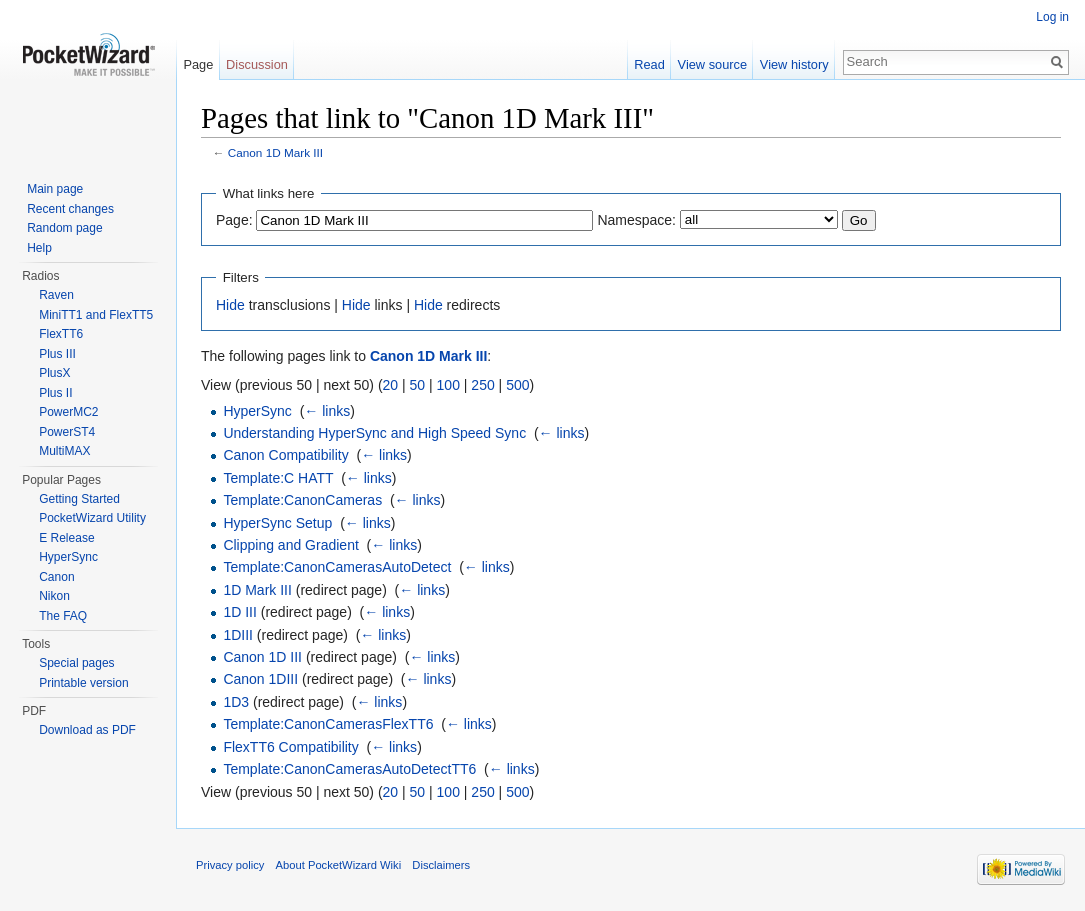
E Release (66, 538)
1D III (239, 612)
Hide (230, 305)
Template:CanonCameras (302, 500)
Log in (1052, 17)
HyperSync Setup (277, 523)
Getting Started (79, 499)
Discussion (257, 64)
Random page (64, 228)
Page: (234, 220)
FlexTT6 (61, 334)
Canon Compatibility (285, 455)
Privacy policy (230, 865)
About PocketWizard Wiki (339, 865)
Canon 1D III (262, 657)
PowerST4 (67, 432)
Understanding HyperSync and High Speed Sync (374, 433)
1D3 (236, 702)
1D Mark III (257, 590)
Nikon (54, 596)
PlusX (54, 373)
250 (482, 385)
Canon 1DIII (260, 679)
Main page (55, 189)
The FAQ (63, 616)
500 (517, 385)
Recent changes (70, 209)
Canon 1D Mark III (275, 152)
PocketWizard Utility (92, 518)
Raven (56, 295)
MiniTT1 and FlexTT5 (96, 315)
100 (448, 385)
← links (327, 411)
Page (198, 64)
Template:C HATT (278, 478)
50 (418, 385)
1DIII (238, 635)
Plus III (57, 354)
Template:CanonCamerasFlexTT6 (328, 724)
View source (712, 64)
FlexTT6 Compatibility (290, 747)
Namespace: (636, 220)
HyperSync (257, 411)
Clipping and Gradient (290, 545)
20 (391, 385)
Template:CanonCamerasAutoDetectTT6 (349, 769)
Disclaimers (441, 865)
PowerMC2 (68, 412)
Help (39, 248)
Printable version (83, 683)
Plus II (55, 393)
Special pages (76, 663)
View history (794, 64)
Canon (56, 577)
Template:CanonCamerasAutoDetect (337, 567)
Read (649, 64)
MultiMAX (64, 451)
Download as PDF (87, 730)
